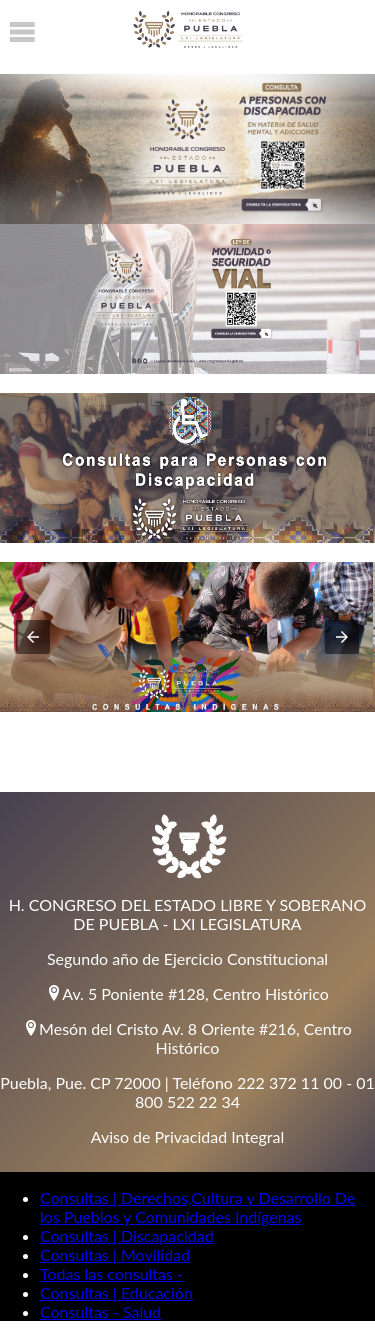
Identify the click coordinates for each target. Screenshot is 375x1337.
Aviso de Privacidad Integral (188, 1136)
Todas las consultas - (111, 1273)
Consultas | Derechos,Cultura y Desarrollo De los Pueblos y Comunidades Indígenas (197, 1207)
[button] (33, 637)
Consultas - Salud (100, 1311)
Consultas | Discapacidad (127, 1235)
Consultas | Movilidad (115, 1254)
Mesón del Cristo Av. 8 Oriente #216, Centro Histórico (187, 1038)
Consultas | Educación (116, 1292)
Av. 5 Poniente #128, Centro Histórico (187, 993)
